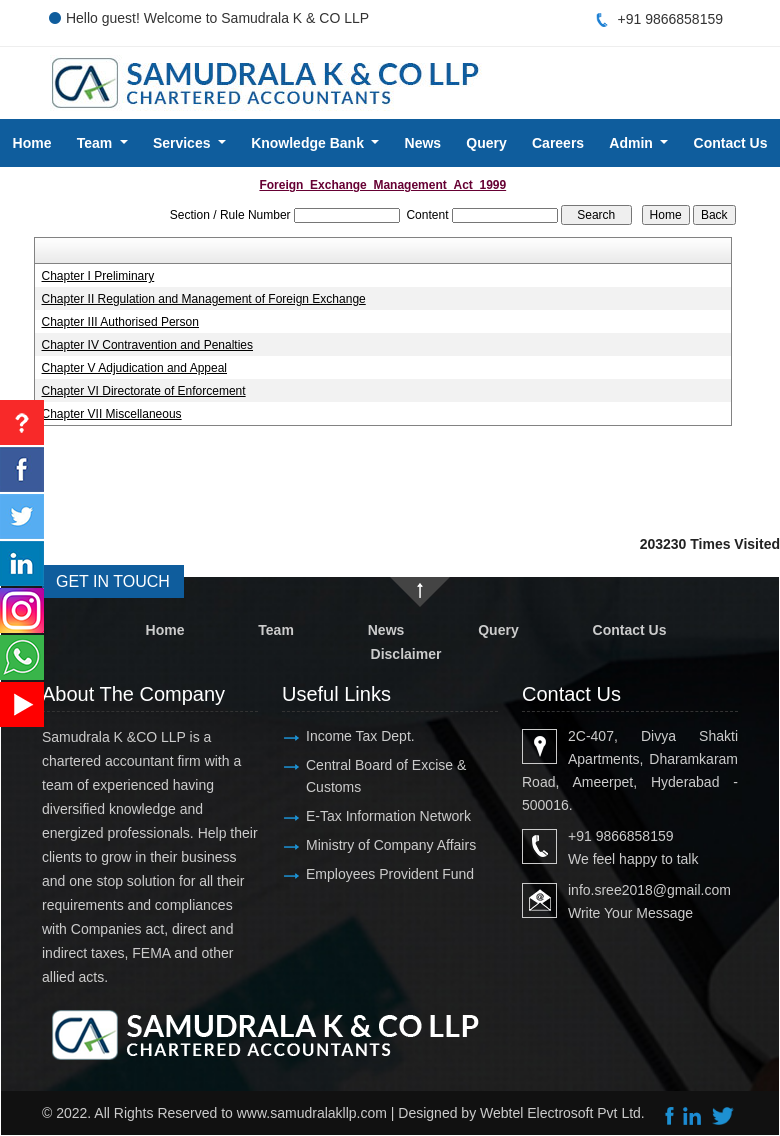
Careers (558, 143)
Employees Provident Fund (390, 874)
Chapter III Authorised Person (120, 322)
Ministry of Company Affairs (391, 845)
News (423, 143)
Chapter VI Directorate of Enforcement (144, 391)
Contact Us (630, 630)
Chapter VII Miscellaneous (112, 414)
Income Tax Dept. (360, 736)
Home (32, 143)
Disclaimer (406, 654)
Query (486, 143)
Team (276, 630)
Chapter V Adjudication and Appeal (134, 368)
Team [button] (96, 143)
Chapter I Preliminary (98, 276)
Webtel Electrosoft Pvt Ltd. (562, 1113)
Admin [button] (632, 143)
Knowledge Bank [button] (309, 143)
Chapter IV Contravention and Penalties (147, 345)
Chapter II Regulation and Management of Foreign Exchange (204, 299)
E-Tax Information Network (388, 816)
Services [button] (184, 143)
